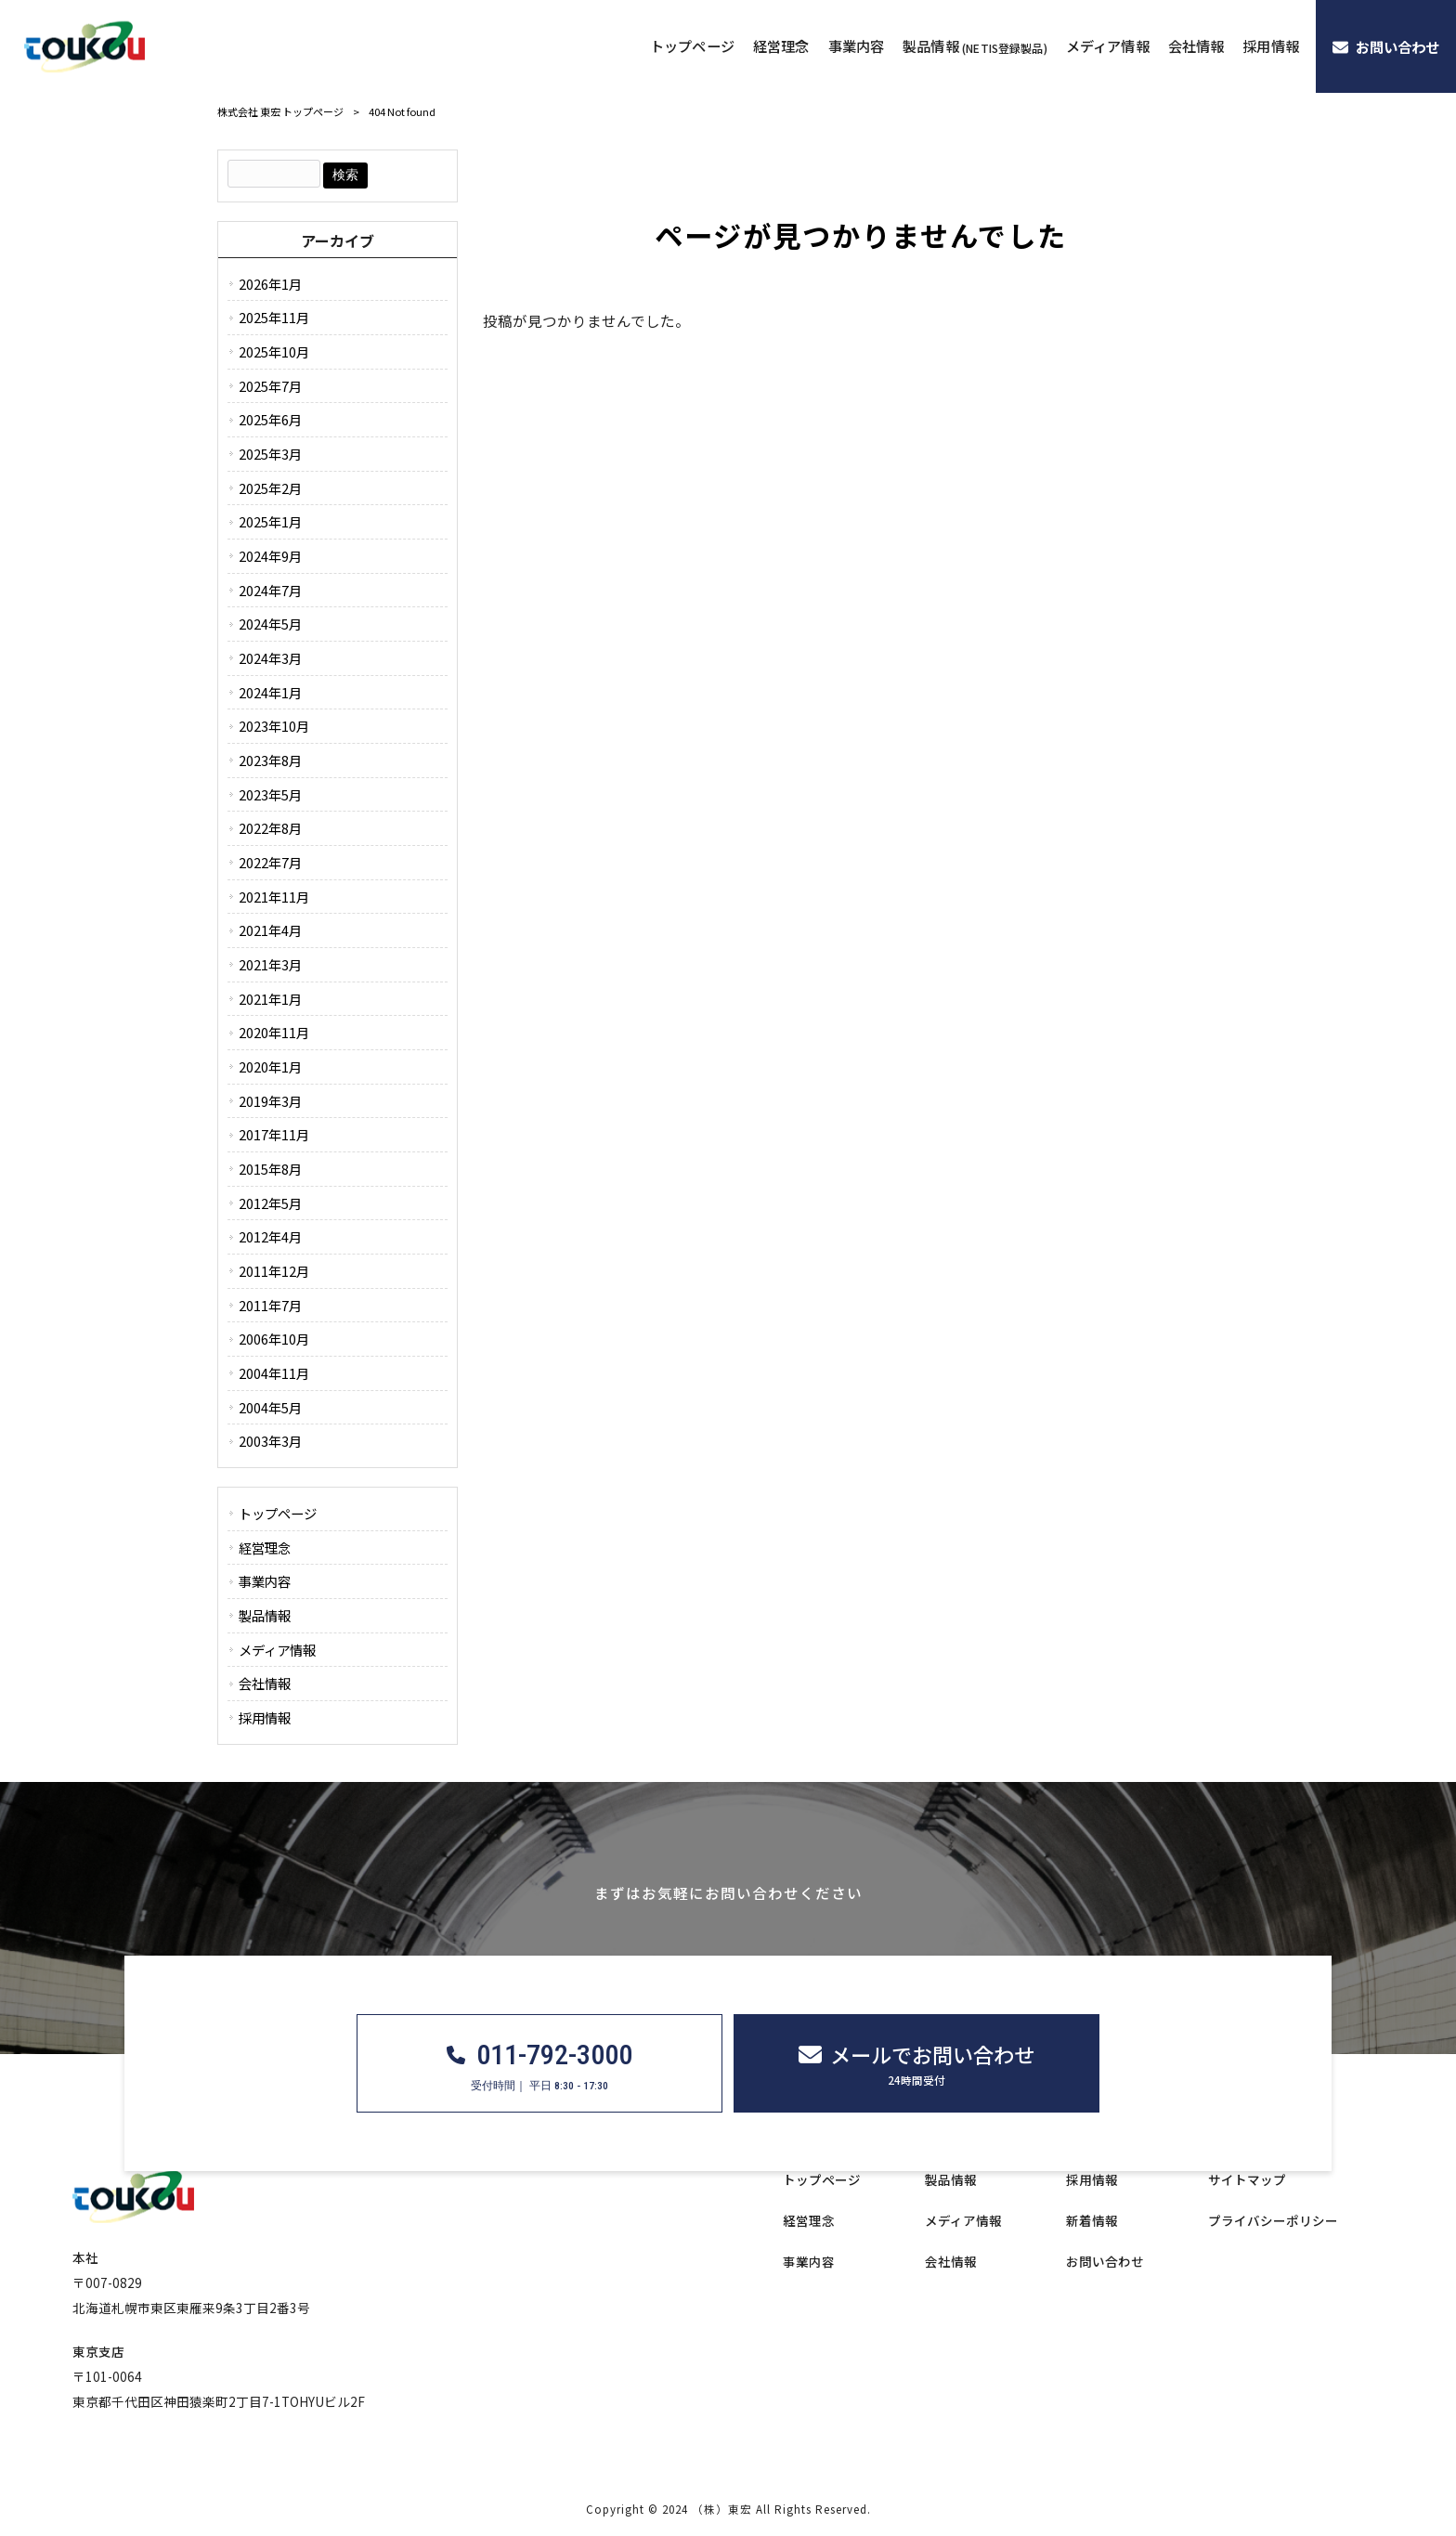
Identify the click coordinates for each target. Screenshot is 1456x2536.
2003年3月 (270, 1440)
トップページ (278, 1513)
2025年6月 (270, 419)
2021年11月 (274, 896)
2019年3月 (270, 1101)
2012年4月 (270, 1236)
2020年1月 (270, 1066)
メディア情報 (277, 1649)
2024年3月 (270, 658)
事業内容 (265, 1581)
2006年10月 (274, 1338)
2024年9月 (270, 556)
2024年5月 (270, 623)
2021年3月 (270, 964)
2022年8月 (270, 828)
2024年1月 (270, 692)
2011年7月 (270, 1305)
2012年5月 (270, 1203)
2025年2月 (270, 488)
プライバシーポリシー (1273, 2221)
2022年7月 (270, 862)
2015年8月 (270, 1168)
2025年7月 (270, 386)
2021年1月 (270, 998)
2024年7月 (270, 590)
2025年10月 (274, 351)
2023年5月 (270, 794)
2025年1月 (270, 521)
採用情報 (265, 1717)
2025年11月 (274, 317)
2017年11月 (274, 1134)
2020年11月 (274, 1032)
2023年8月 (270, 760)
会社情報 (265, 1683)
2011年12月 (274, 1271)
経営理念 (265, 1547)
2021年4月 (270, 930)
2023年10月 (274, 725)
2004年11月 (274, 1373)
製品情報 (265, 1615)
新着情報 (1092, 2221)
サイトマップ (1247, 2180)
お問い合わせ (1105, 2261)
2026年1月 (270, 283)
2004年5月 (270, 1407)
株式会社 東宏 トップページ (280, 111)
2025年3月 (270, 453)
